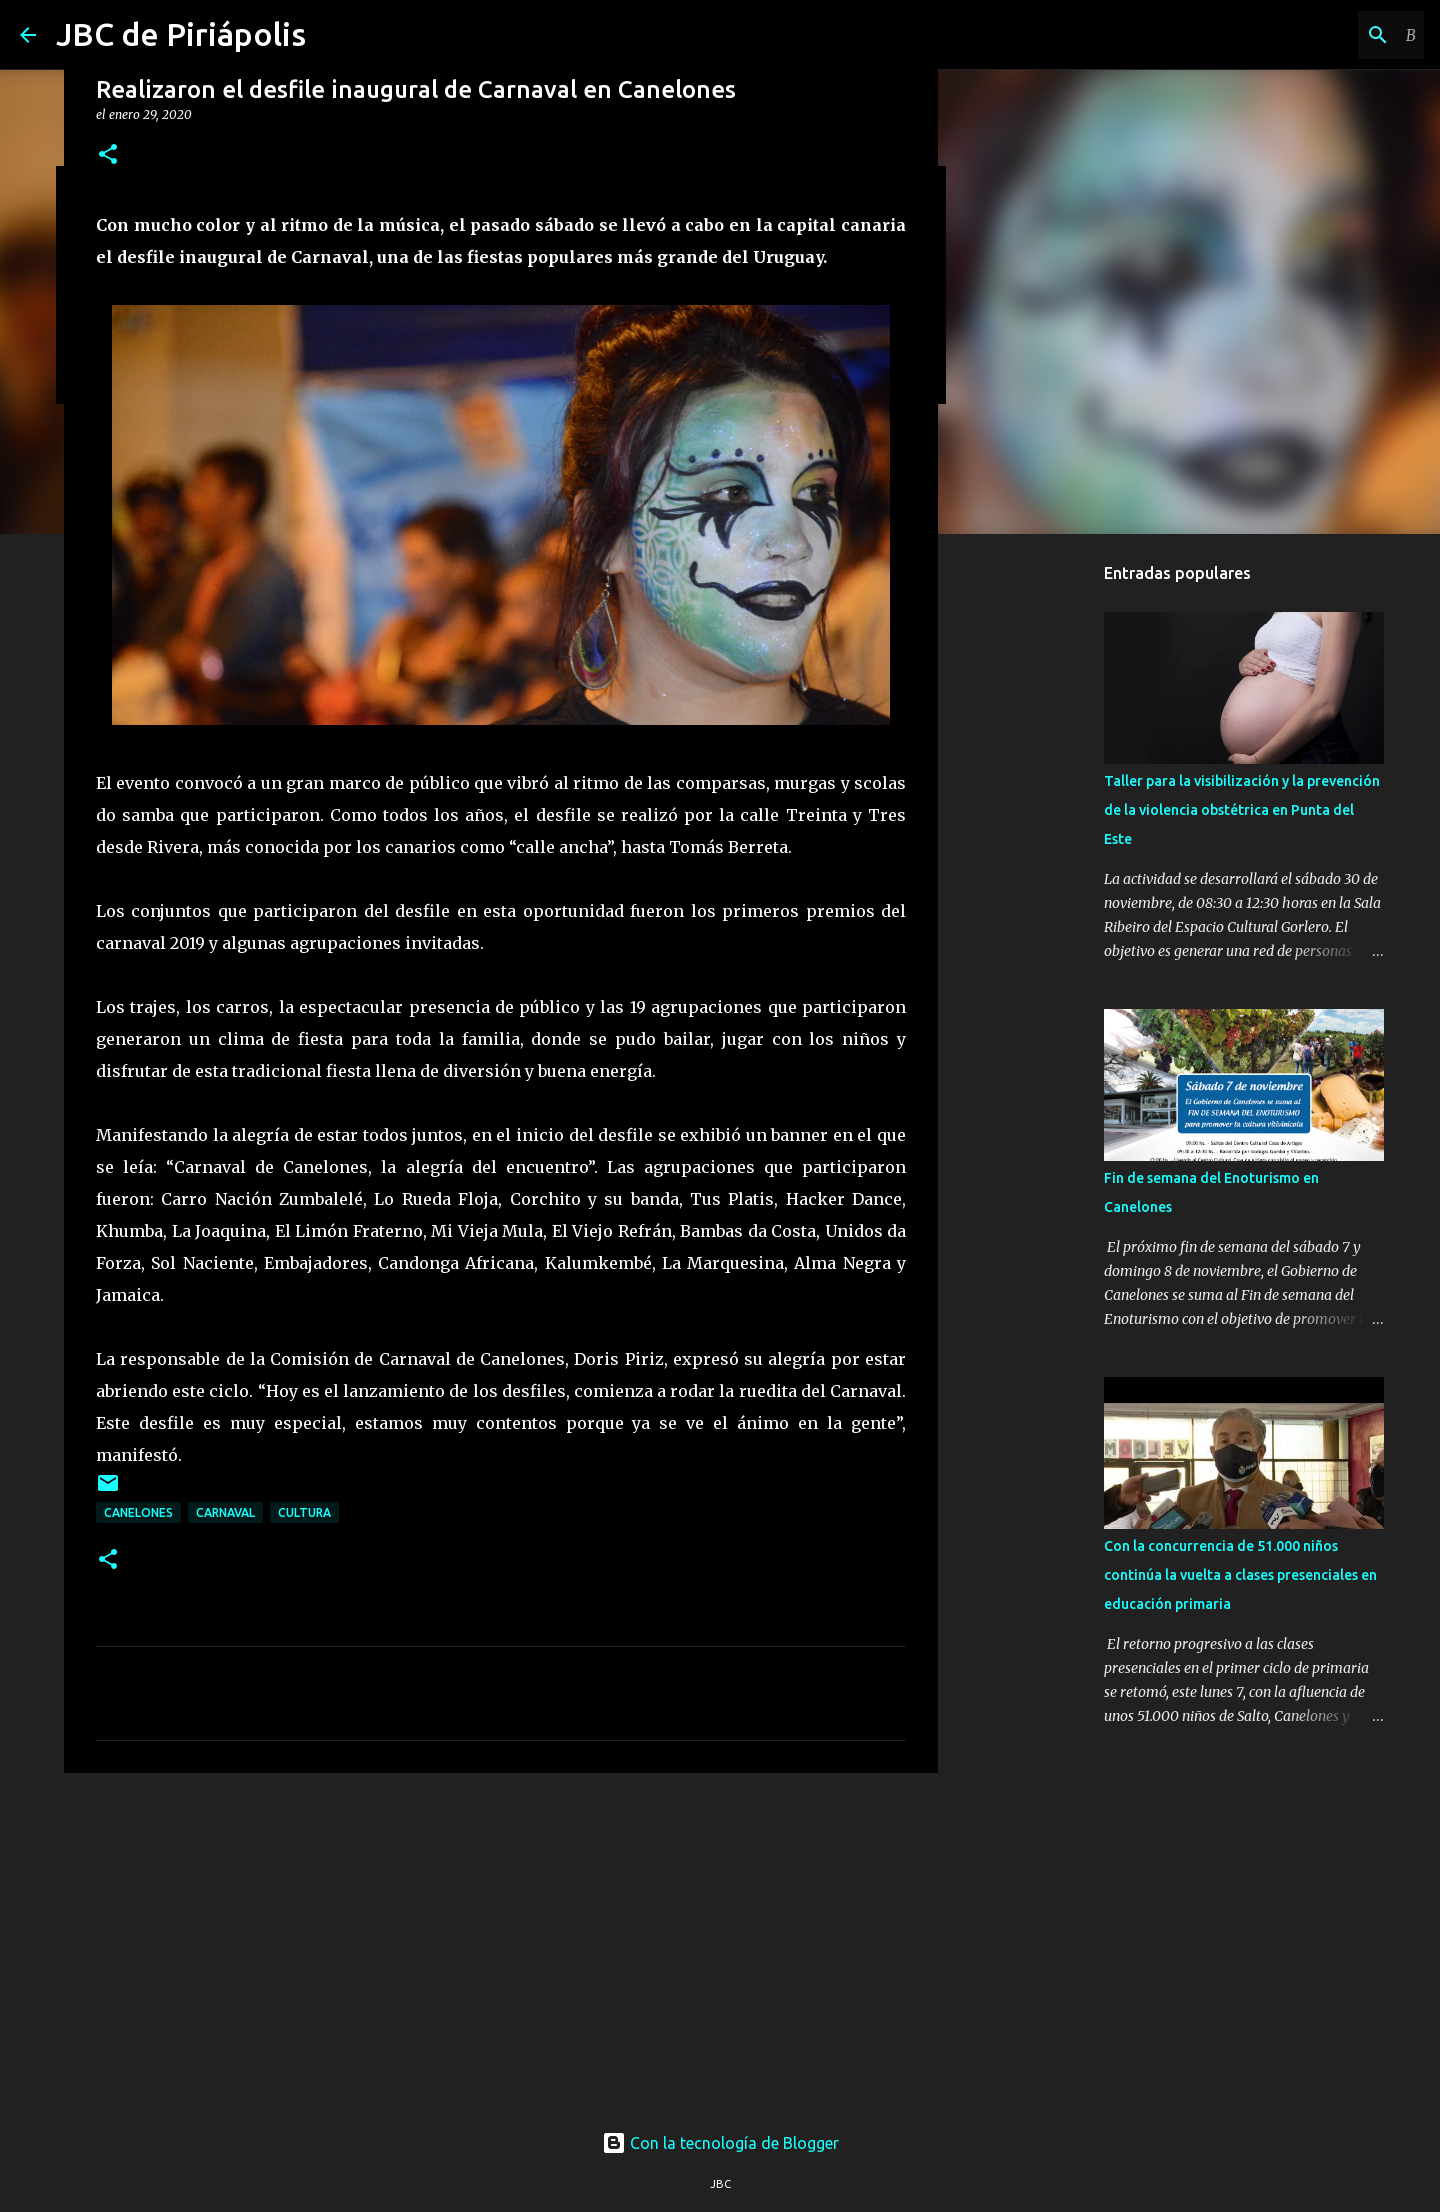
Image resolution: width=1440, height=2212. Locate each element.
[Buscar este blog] (1319, 35)
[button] (108, 155)
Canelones (138, 1512)
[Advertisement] (501, 1943)
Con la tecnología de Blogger (720, 2143)
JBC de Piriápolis (181, 34)
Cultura (304, 1512)
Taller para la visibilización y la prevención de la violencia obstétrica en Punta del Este (1242, 810)
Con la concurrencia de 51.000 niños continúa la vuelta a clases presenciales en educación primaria (1240, 1575)
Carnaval (225, 1512)
